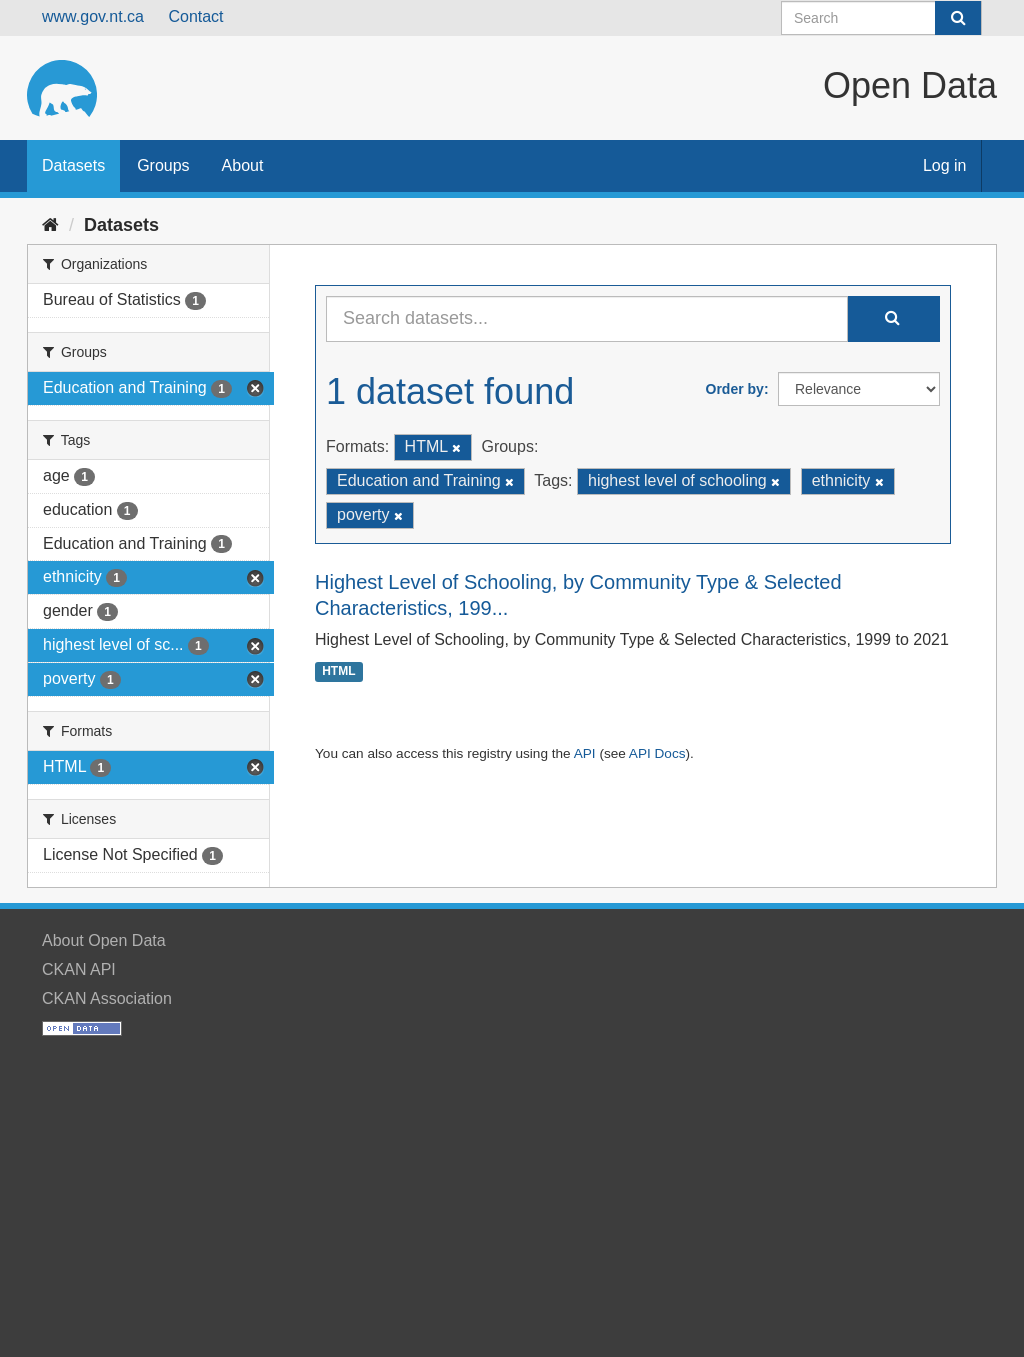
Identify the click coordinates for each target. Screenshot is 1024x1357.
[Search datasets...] (587, 319)
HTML (338, 672)
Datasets (73, 165)
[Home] (50, 225)
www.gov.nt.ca (93, 16)
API (585, 753)
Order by (735, 389)
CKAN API (79, 969)
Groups (163, 165)
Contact (195, 16)
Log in (945, 165)
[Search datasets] (881, 18)
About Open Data (104, 940)
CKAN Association (107, 998)
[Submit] (958, 18)
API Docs (657, 753)
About (243, 165)
